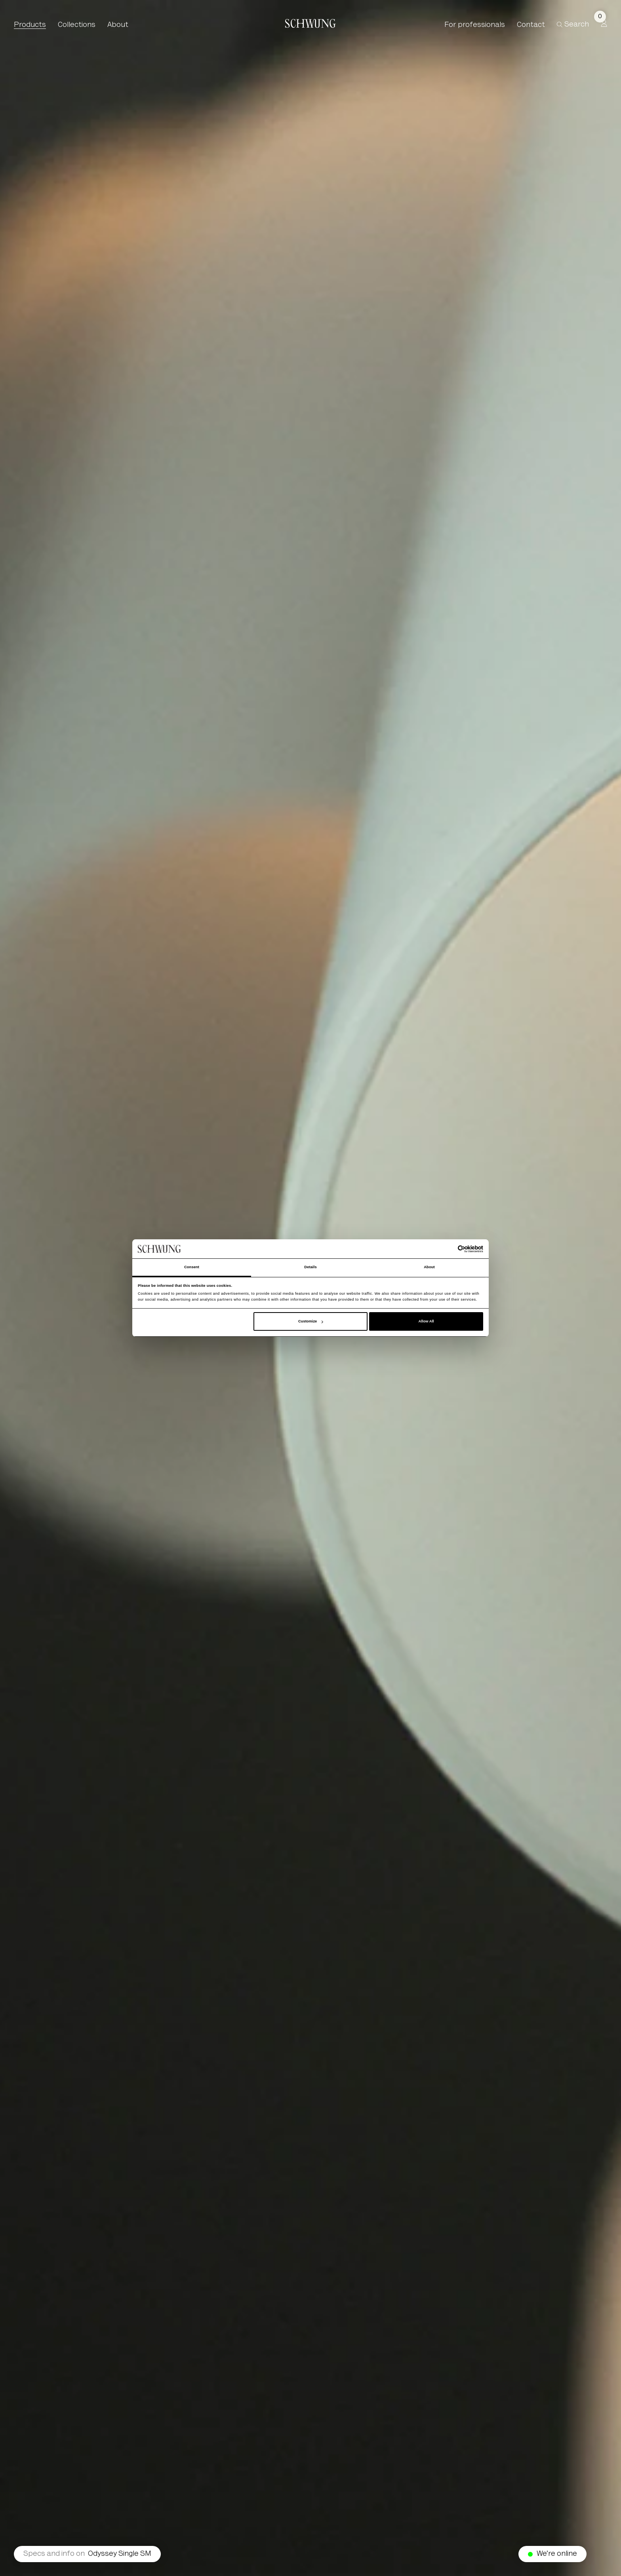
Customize (310, 1321)
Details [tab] (310, 1267)
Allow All (426, 1321)
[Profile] (604, 23)
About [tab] (429, 1267)
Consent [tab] (191, 1267)
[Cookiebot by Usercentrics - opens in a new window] (448, 1249)
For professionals (474, 25)
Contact (531, 25)
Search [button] (573, 24)
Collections (76, 25)
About (117, 25)
